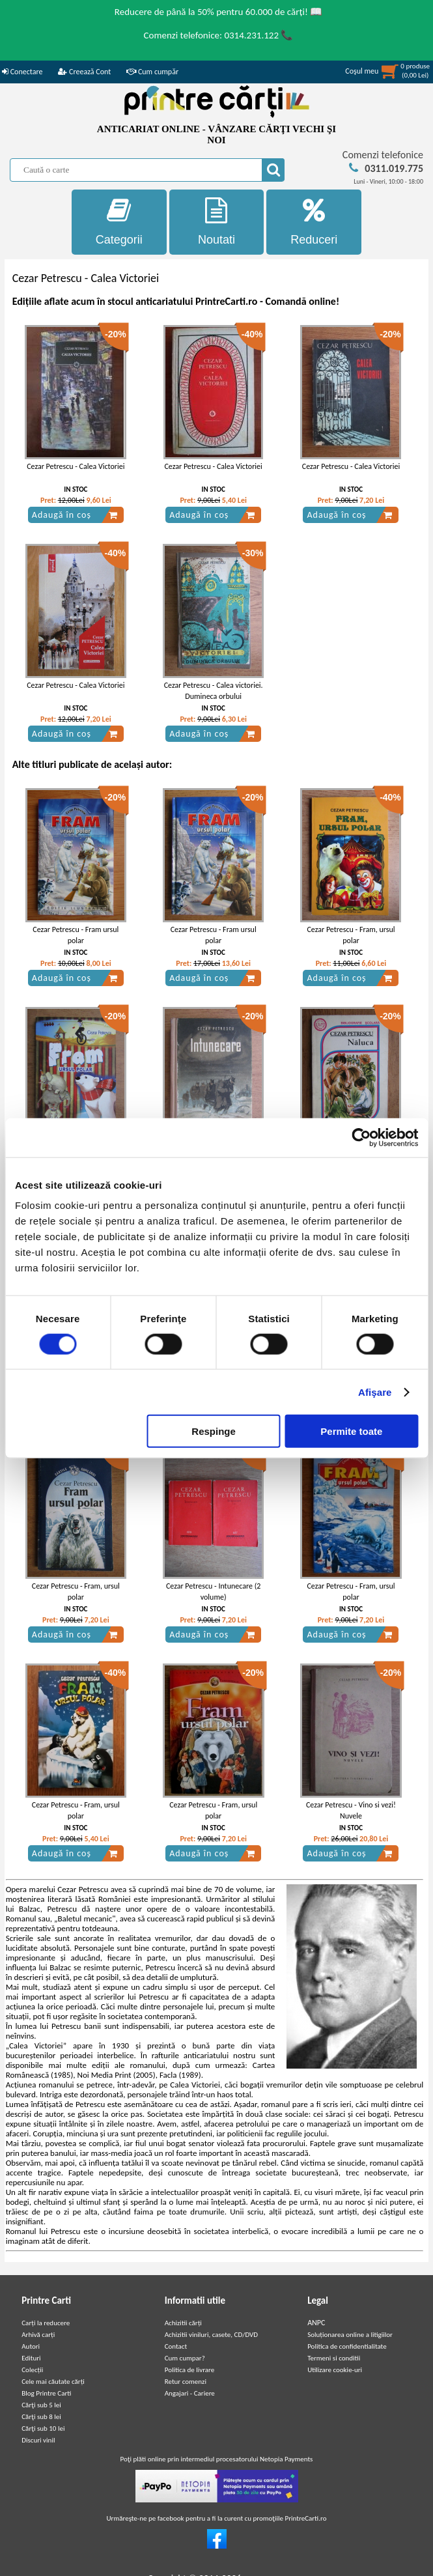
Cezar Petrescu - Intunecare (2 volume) (213, 1591)
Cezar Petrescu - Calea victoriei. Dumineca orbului (213, 691)
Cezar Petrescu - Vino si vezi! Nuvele (351, 1810)
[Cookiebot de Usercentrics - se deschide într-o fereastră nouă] (361, 1137)
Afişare (375, 1391)
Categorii (119, 221)
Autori (30, 2346)
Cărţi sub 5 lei (41, 2405)
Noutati (216, 221)
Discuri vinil (38, 2440)
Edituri (30, 2358)
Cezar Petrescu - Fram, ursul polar (351, 935)
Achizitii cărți (183, 2323)
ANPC (316, 2322)
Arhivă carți (38, 2334)
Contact (176, 2346)
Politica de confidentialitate (347, 2346)
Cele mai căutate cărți (53, 2381)
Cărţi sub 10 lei (42, 2428)
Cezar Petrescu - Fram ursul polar (76, 935)
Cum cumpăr (152, 71)
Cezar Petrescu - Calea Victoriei (75, 466)
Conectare (22, 71)
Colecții (32, 2370)
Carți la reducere (45, 2323)
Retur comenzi (185, 2381)
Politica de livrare (190, 2370)
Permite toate (351, 1431)
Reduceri (313, 221)
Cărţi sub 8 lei (41, 2417)
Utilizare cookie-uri (334, 2370)
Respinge (213, 1431)
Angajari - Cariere (190, 2393)
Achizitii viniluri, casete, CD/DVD (211, 2334)
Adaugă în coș (75, 515)
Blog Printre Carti (46, 2393)
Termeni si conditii (333, 2358)
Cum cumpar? (185, 2358)
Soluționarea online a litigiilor (350, 2334)
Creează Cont (84, 71)
